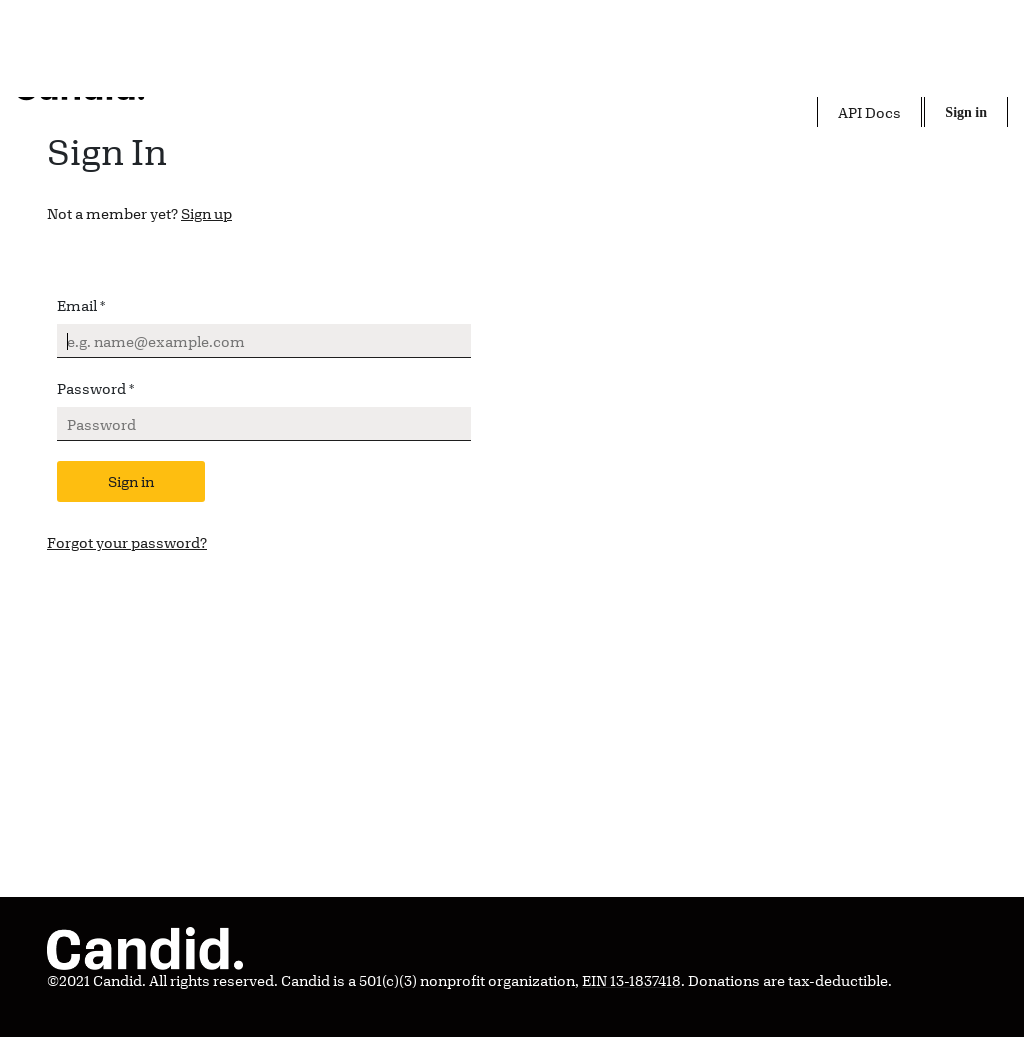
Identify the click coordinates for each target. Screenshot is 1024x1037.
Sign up (206, 213)
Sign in (131, 481)
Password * (95, 388)
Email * (81, 305)
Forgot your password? (127, 542)
